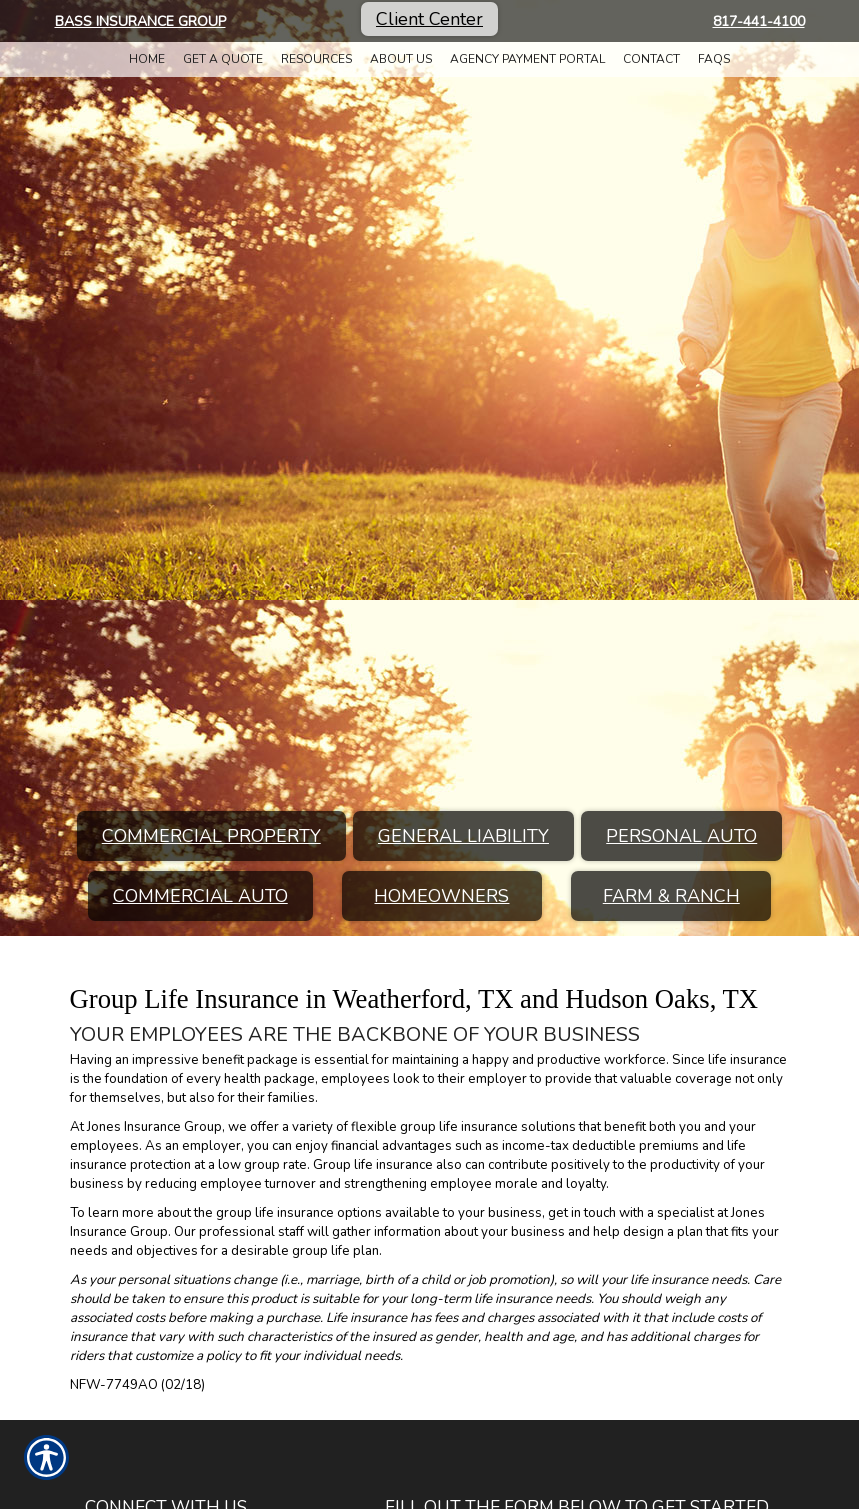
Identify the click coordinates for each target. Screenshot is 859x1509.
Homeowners (441, 896)
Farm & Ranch (671, 896)
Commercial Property (211, 836)
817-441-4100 (759, 21)
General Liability (463, 836)
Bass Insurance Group (140, 21)
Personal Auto (681, 836)
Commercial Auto (200, 896)
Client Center (429, 19)
